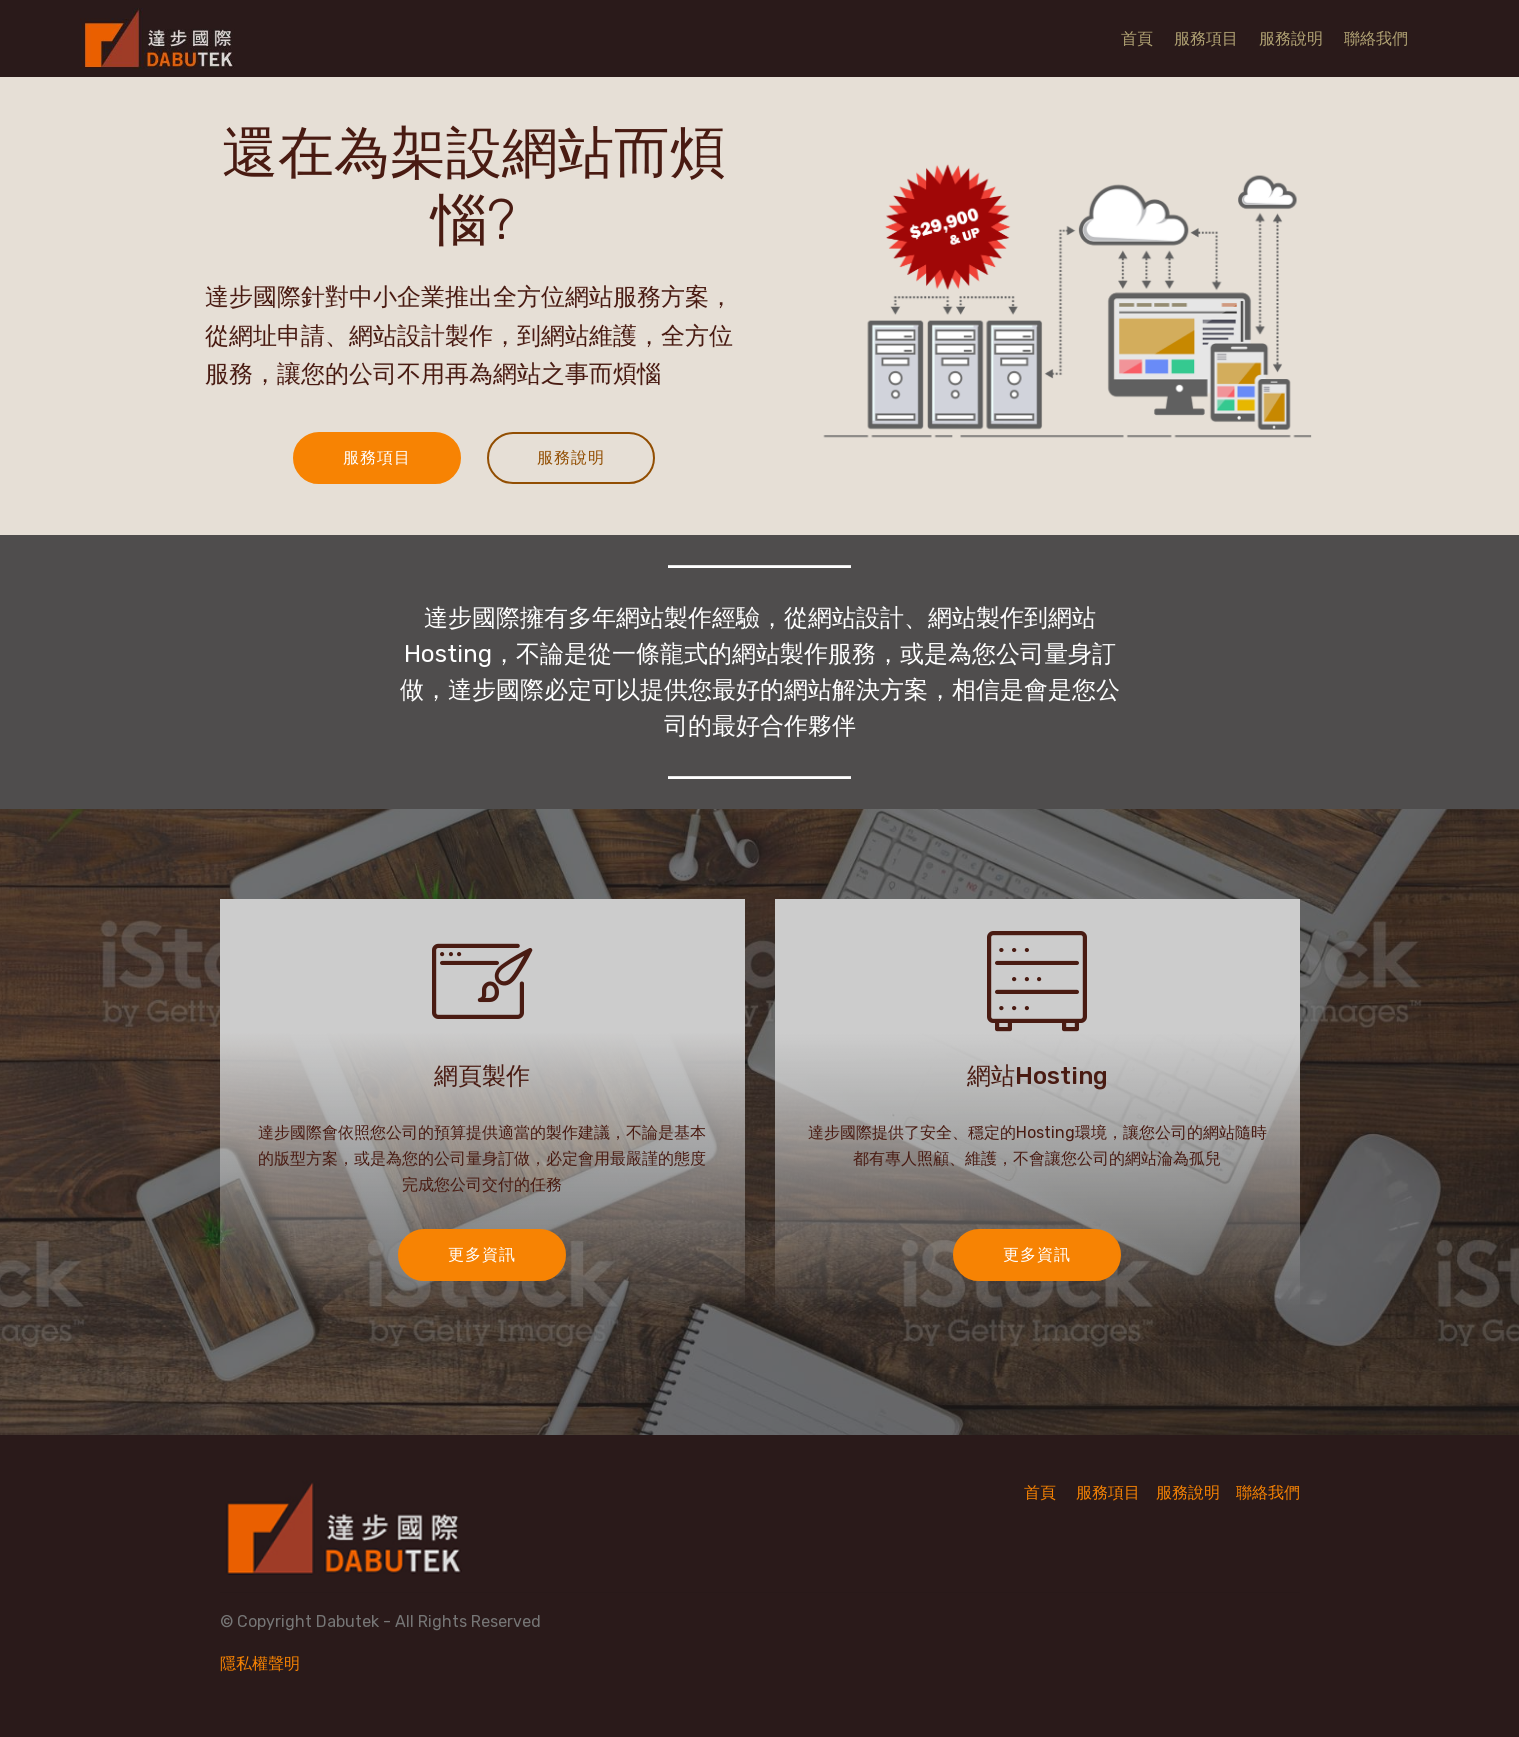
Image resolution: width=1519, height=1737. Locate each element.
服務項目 (1206, 38)
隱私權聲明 (260, 1663)
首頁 (1137, 38)
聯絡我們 (1376, 38)
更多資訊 (482, 1254)
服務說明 (1291, 38)
